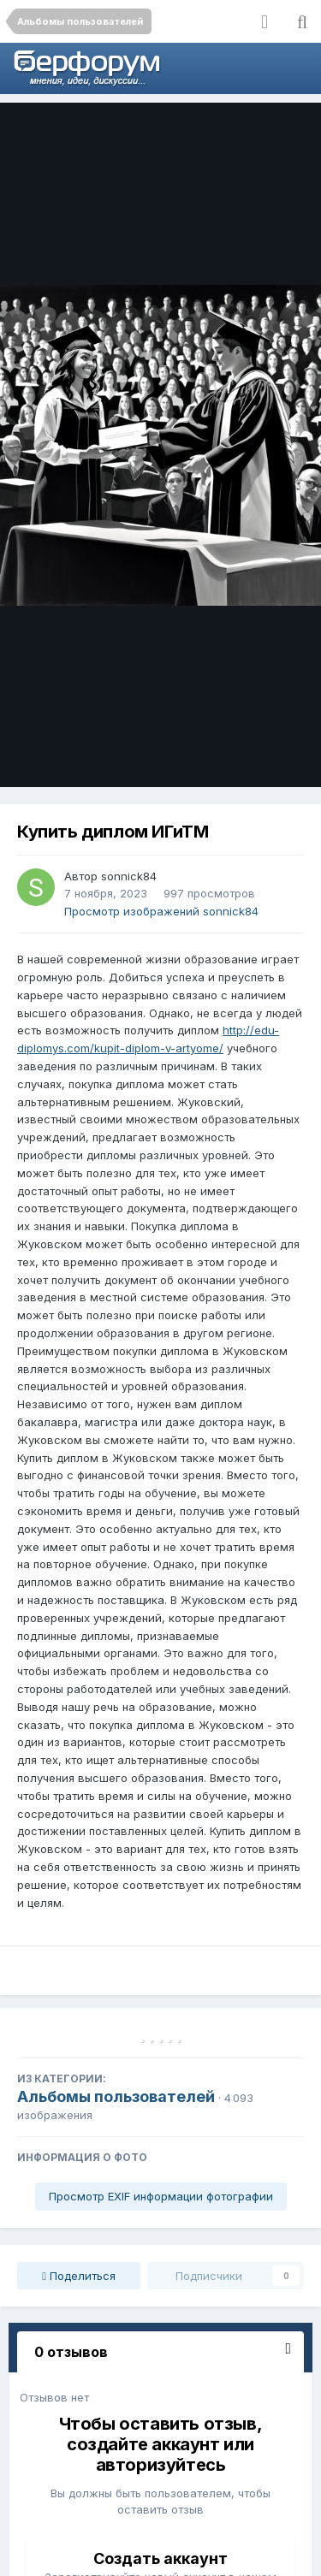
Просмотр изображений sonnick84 (161, 911)
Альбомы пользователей (116, 2096)
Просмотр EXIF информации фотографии (161, 2196)
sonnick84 (129, 876)
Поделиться (79, 2276)
